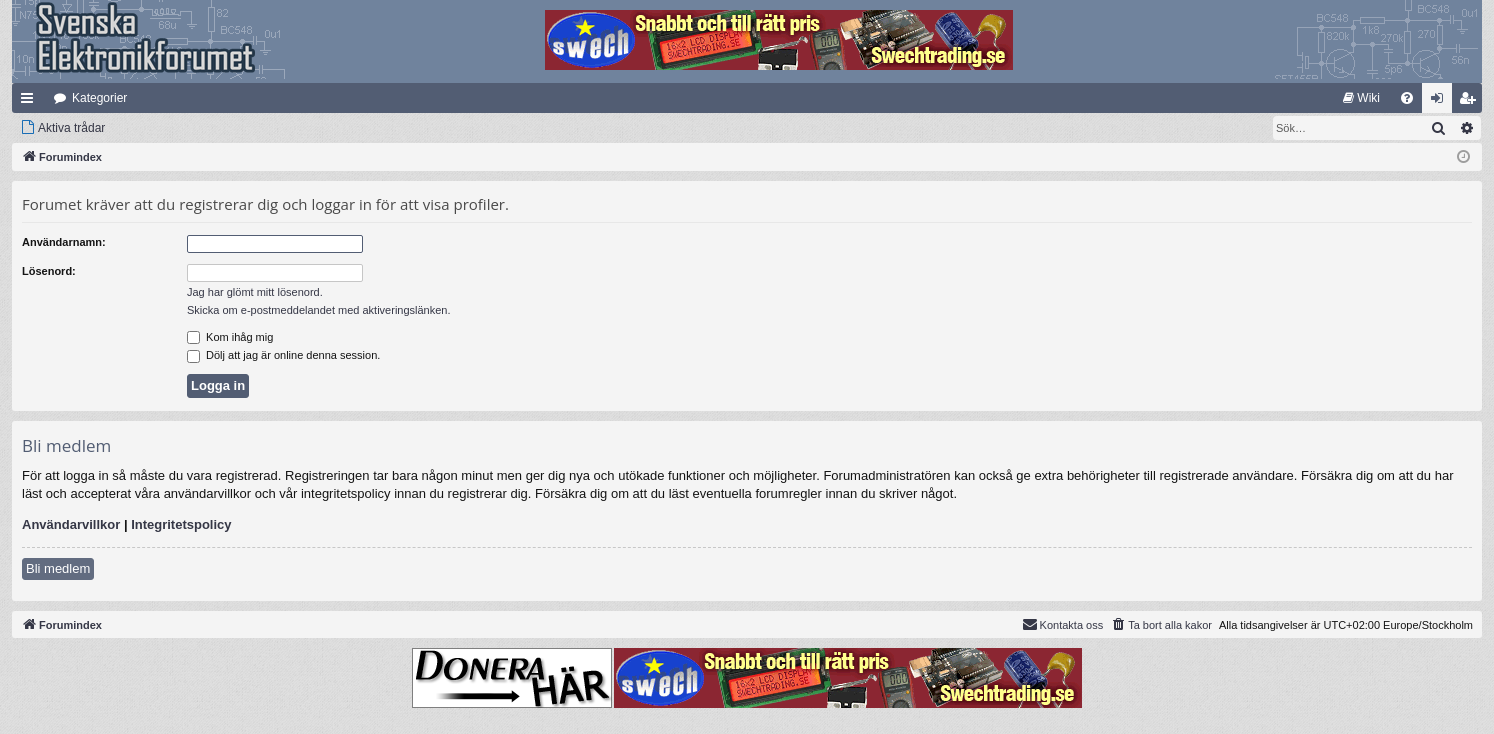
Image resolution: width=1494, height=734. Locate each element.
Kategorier (99, 98)
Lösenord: (49, 271)
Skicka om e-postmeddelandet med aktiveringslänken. (319, 310)
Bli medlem (58, 568)
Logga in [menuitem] (1441, 102)
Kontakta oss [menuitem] (1063, 624)
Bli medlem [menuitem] (1471, 102)
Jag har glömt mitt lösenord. (255, 292)
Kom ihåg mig (230, 337)
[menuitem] (1361, 98)
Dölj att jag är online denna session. (283, 355)
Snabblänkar (31, 102)
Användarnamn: (64, 242)
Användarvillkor (71, 524)
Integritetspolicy (181, 524)
